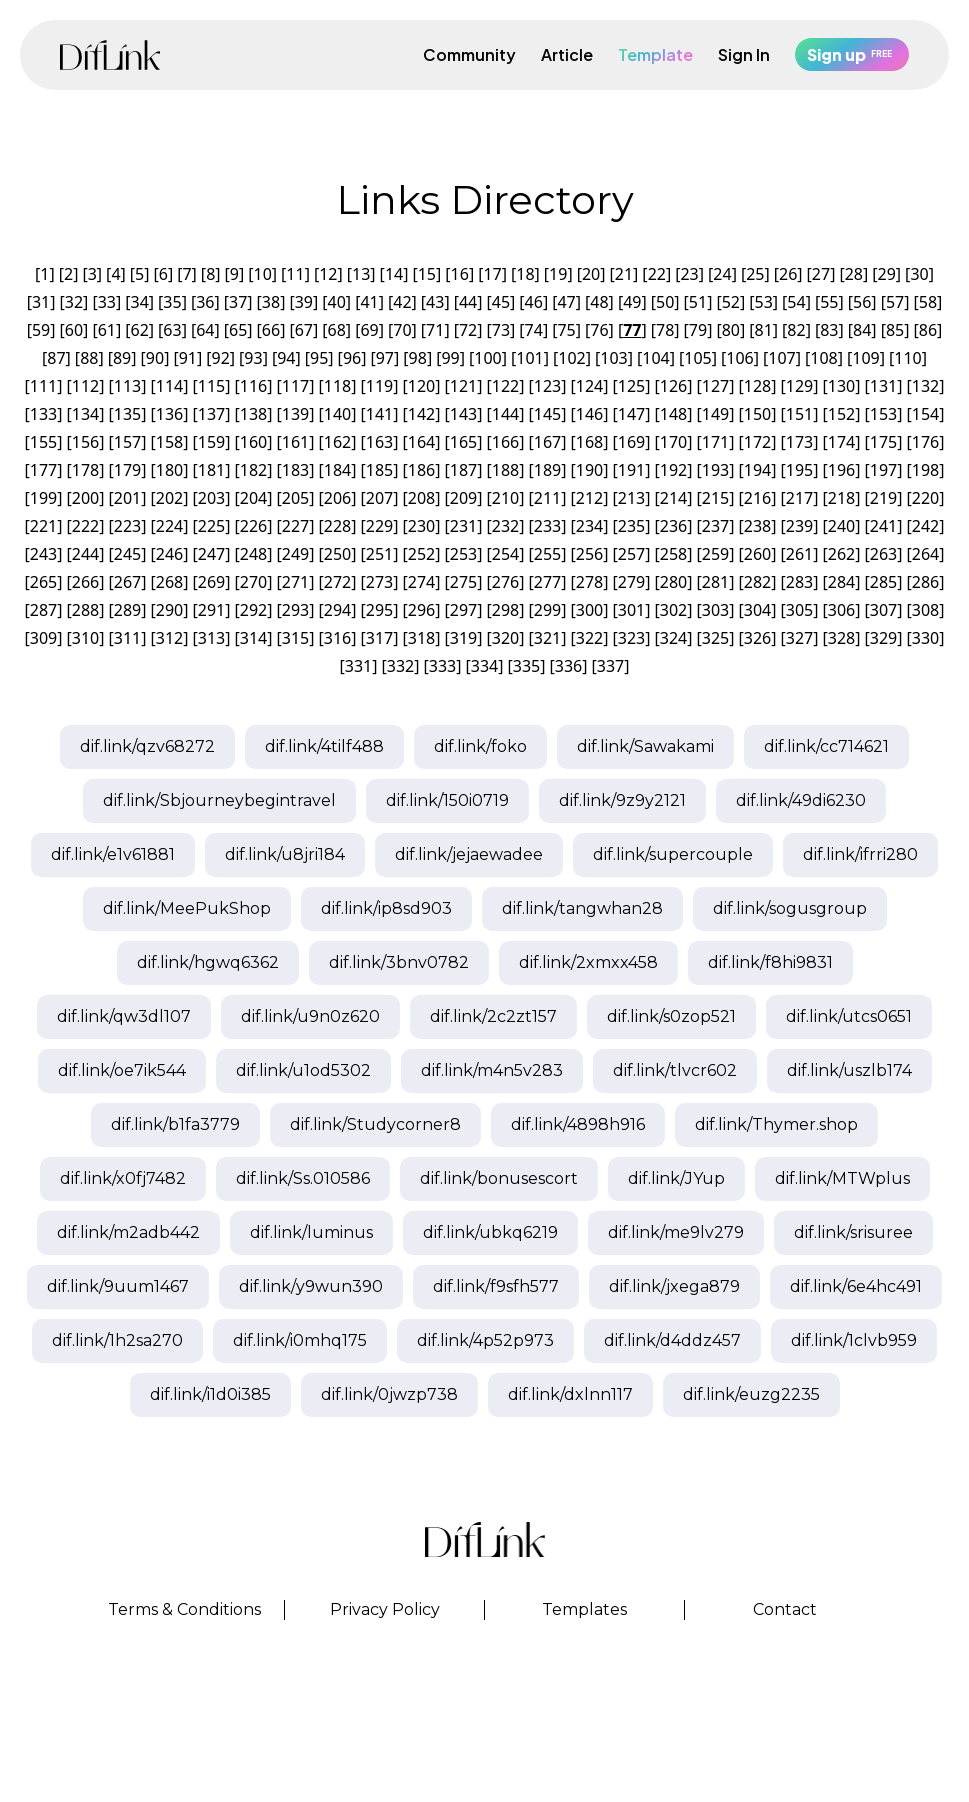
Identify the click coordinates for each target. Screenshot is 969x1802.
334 (484, 666)
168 (589, 442)
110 (907, 358)
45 (501, 302)
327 (799, 638)
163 (379, 442)
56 (862, 302)
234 (589, 526)
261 (799, 554)
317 (379, 638)
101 (529, 358)
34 (139, 302)
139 (295, 414)
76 (599, 330)
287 (43, 610)
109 (865, 358)
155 (43, 442)
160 (253, 442)
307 (883, 610)
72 (468, 330)
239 (799, 526)
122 (505, 386)
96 (352, 358)
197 (883, 470)
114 (169, 386)
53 (764, 302)
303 (715, 610)
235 (631, 526)
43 (435, 302)
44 (468, 302)
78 (665, 330)
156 (85, 442)
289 (127, 610)
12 (328, 274)
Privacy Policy (385, 1609)
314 (253, 638)
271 (295, 582)
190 (589, 470)
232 (505, 526)
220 (925, 498)
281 (715, 582)
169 (631, 442)
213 (631, 498)
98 (418, 358)
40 (337, 302)
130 (841, 386)
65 (238, 330)
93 (253, 358)
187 (463, 470)
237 (715, 526)
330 (925, 638)
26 (788, 274)
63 (172, 330)
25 (755, 274)
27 (821, 274)
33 (107, 302)
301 (631, 610)
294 (337, 610)
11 (295, 274)
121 (463, 386)
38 (271, 302)
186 (421, 470)
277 (547, 582)
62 (139, 330)
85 (895, 330)
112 (85, 386)
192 (673, 470)
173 (799, 442)
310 (85, 638)
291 (211, 610)
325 (715, 638)
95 (319, 358)
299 (547, 610)
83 (829, 330)
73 (501, 330)
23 (689, 274)
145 (547, 414)
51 (698, 302)
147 (631, 414)
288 (85, 610)
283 (799, 582)
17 (492, 274)
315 (295, 638)
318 (421, 638)
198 (925, 470)
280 (673, 582)
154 (925, 414)
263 (883, 554)
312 (169, 638)
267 (127, 582)
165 (463, 442)
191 (631, 470)
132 (925, 386)
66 (271, 330)
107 (781, 358)
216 (757, 498)
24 (722, 274)
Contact (785, 1609)
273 (379, 582)
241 (883, 526)
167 (547, 442)
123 (547, 386)
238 (757, 526)
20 (591, 274)
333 (442, 666)
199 (43, 498)
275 (463, 582)
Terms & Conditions (184, 1609)
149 (715, 414)
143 (463, 414)
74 (534, 330)
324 (673, 638)
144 (505, 414)
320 (505, 638)
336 (568, 666)
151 (799, 414)
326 (757, 638)
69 (369, 330)
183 (295, 470)
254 (505, 554)
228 (337, 526)
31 (41, 302)
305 (799, 610)
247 (211, 554)
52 (731, 302)
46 (534, 302)
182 (253, 470)
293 (295, 610)
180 (169, 470)
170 (673, 442)
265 (43, 582)
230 (421, 526)
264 (925, 554)
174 (841, 442)
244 (85, 554)
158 (169, 442)
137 (211, 414)
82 (796, 330)
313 (211, 638)
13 (361, 274)
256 (589, 554)
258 (673, 554)
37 (238, 302)
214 (673, 498)
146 (589, 414)
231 (463, 526)
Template (655, 54)
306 (841, 610)
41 (369, 302)
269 (211, 582)
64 (205, 330)
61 (107, 330)
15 (427, 274)
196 (841, 470)
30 (919, 274)
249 (295, 554)
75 (566, 330)
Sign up (852, 54)
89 (122, 358)
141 (379, 414)
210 (505, 498)
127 (715, 386)
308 (925, 610)
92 (221, 358)
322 (589, 638)
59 (41, 330)
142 (421, 414)
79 (698, 330)
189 (547, 470)
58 (928, 302)
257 (631, 554)
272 (337, 582)
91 (188, 358)
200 (85, 498)
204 (253, 498)
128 (757, 386)
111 (43, 386)
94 (286, 358)
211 (547, 498)
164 (421, 442)
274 (421, 582)
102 (571, 358)
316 (337, 638)
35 (172, 302)
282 (757, 582)
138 (253, 414)
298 (505, 610)
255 (547, 554)
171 (715, 442)
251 (379, 554)
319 (463, 638)
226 (253, 526)
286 (925, 582)
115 (211, 386)
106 (739, 358)
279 (631, 582)
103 (613, 358)
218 (841, 498)
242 (925, 526)
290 (169, 610)
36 (205, 302)
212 (589, 498)
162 (337, 442)
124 (589, 386)
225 (211, 526)
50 (665, 302)
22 (657, 274)
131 (883, 386)
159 (211, 442)
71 (435, 330)
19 (558, 274)
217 (799, 498)
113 (127, 386)
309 (43, 638)
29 (887, 274)
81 (764, 330)
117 (295, 386)
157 (127, 442)
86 (928, 330)
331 (358, 666)
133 (43, 414)
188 (505, 470)
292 (253, 610)
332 (400, 666)
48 (599, 302)
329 (883, 638)
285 (883, 582)
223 (127, 526)
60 (74, 330)
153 (883, 414)
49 (632, 302)
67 (304, 330)
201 (127, 498)
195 (799, 470)
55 (829, 302)
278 (589, 582)
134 (85, 414)
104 (655, 358)
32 (74, 302)
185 (379, 470)
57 (895, 302)
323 (631, 638)
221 (43, 526)
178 (85, 470)
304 (757, 610)
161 (295, 442)
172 (757, 442)
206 (337, 498)
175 (883, 442)
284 (841, 582)
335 (526, 666)
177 (43, 470)
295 (379, 610)
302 (673, 610)
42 (402, 302)
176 (925, 442)
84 (862, 330)
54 (796, 302)
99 (450, 358)
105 (697, 358)
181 (211, 470)
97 (385, 358)
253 (463, 554)
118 (337, 386)
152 (841, 414)
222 (85, 526)
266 (85, 582)
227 (295, 526)
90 (155, 358)
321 (547, 638)
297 (463, 610)
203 (211, 498)
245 (127, 554)
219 (883, 498)
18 (525, 274)
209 (463, 498)
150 (757, 414)
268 (169, 582)
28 (854, 274)
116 (253, 386)
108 (823, 358)
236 (673, 526)
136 (169, 414)
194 (757, 470)
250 (337, 554)
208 (421, 498)
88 (89, 358)
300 (589, 610)
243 (43, 554)
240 (841, 526)
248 (253, 554)
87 (56, 358)
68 (337, 330)
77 (632, 330)
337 (610, 666)
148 (673, 414)
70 (402, 330)
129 (799, 386)
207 (379, 498)
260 (757, 554)
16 (460, 274)
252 (421, 554)
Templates (584, 1609)
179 (127, 470)
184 (337, 470)
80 (731, 330)
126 (673, 386)
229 (379, 526)
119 (379, 386)
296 (421, 610)
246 (169, 554)
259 (715, 554)
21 (624, 274)
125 (631, 386)
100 (487, 358)
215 (715, 498)
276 (505, 582)
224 (169, 526)
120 (421, 386)
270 (253, 582)
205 (295, 498)
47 (566, 302)
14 (394, 274)
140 (337, 414)
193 (715, 470)
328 (841, 638)
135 (127, 414)
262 (841, 554)
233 (547, 526)
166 (505, 442)
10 (263, 274)
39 (304, 302)
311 (127, 638)
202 (169, 498)
